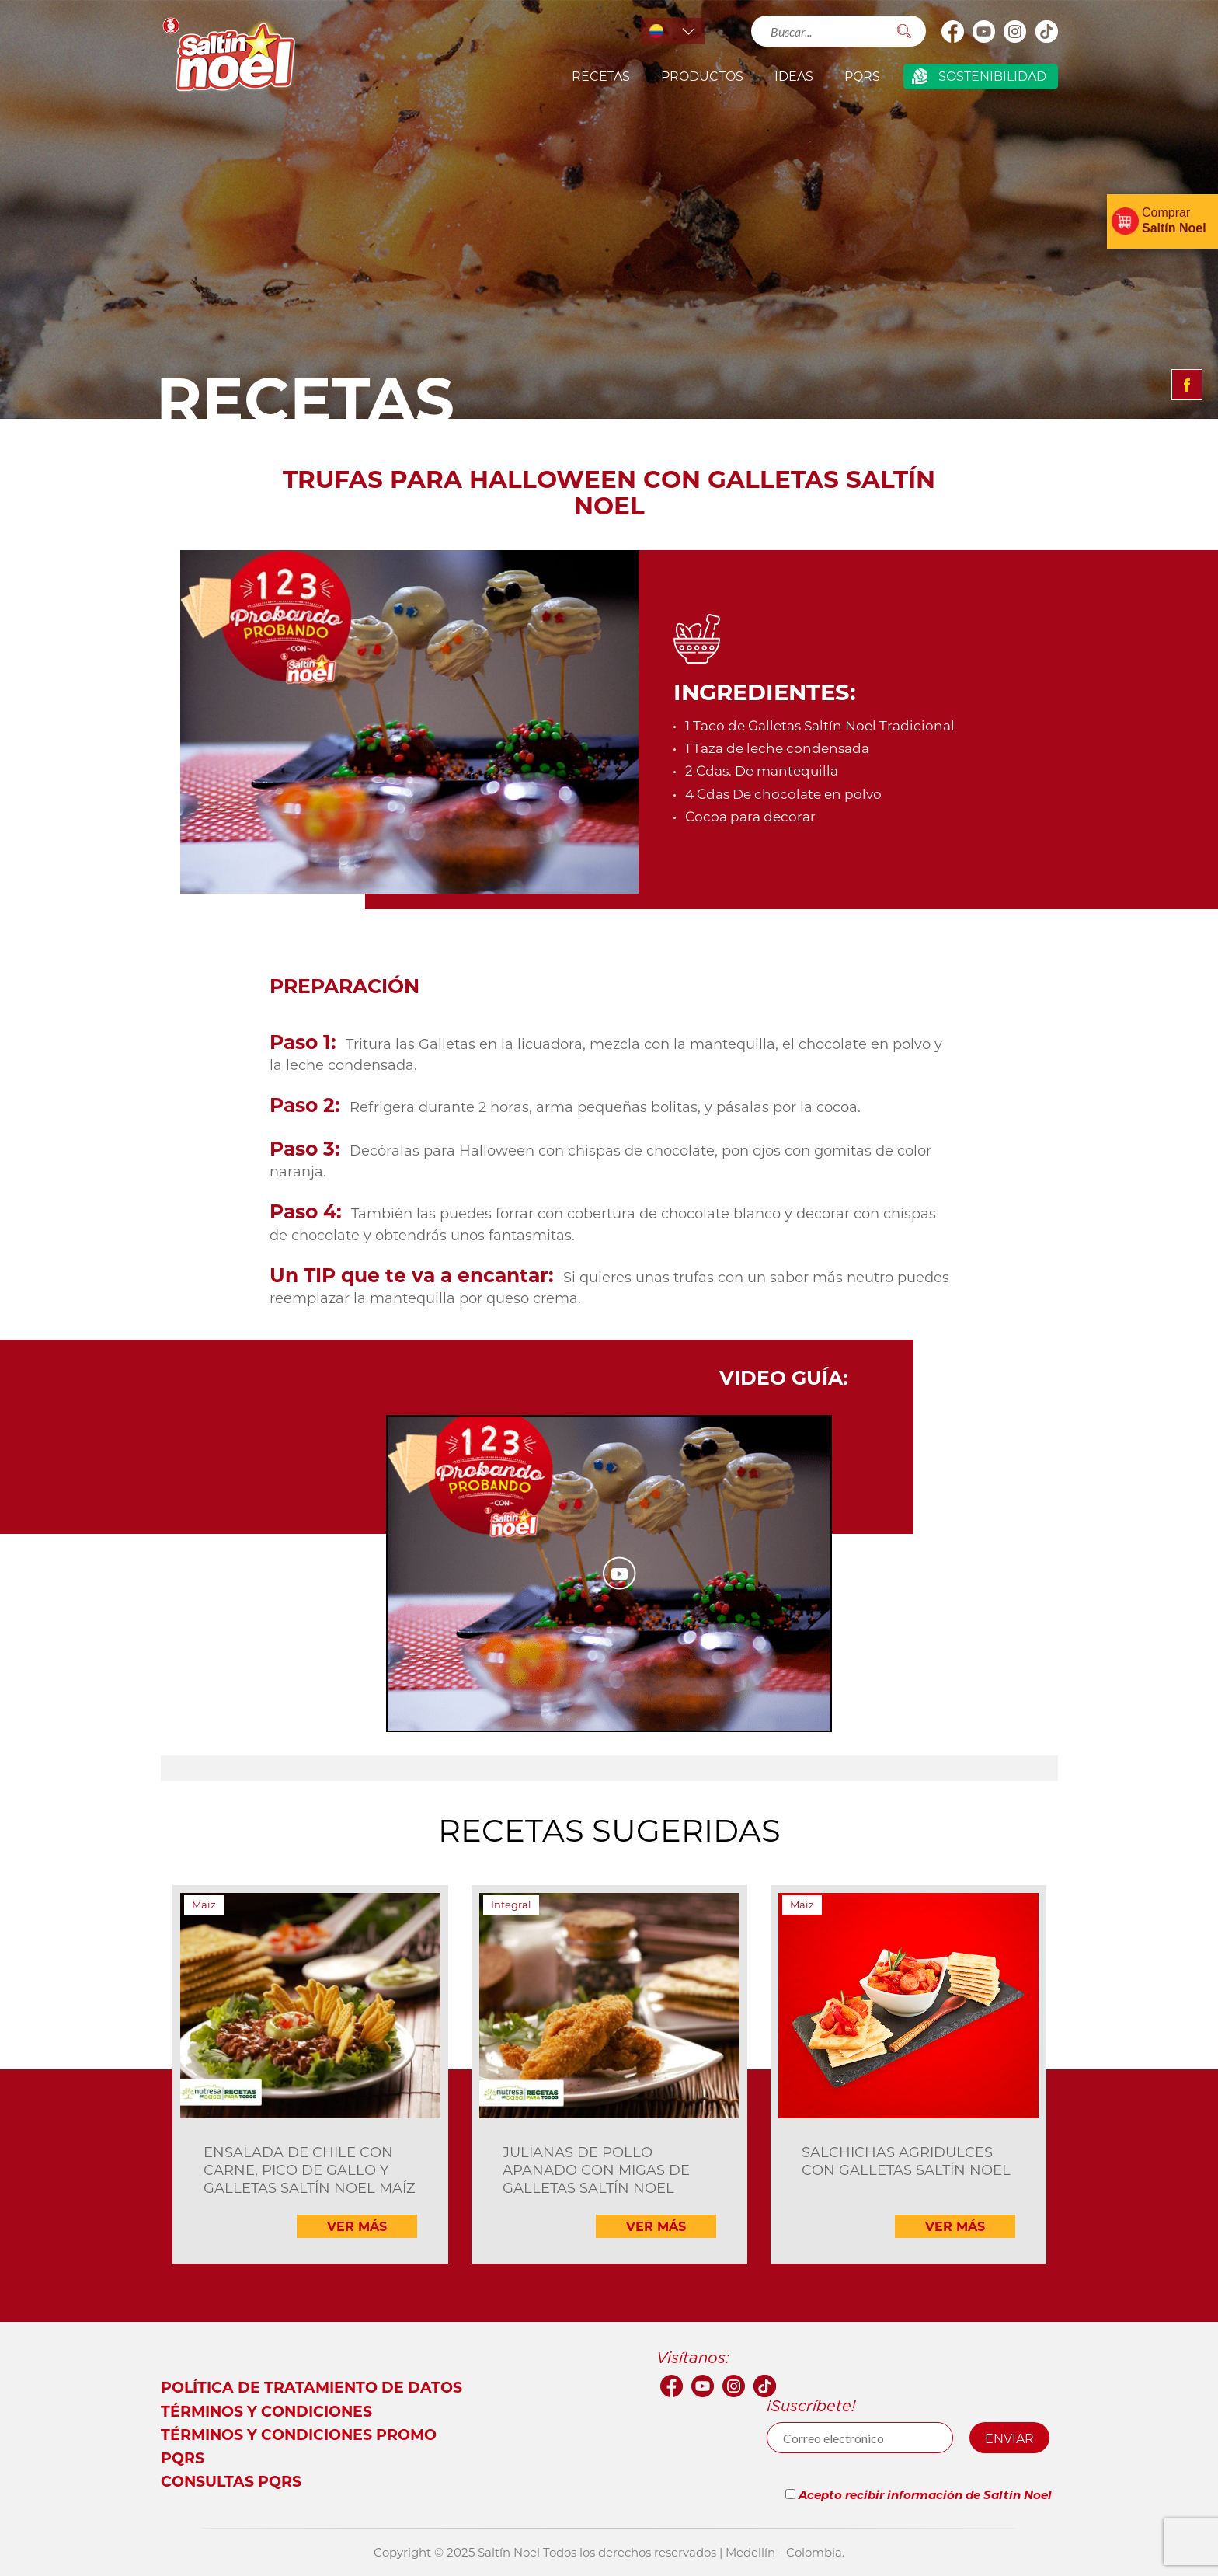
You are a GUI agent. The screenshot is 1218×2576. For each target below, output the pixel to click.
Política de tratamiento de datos (311, 2386)
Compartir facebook (1186, 384)
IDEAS (793, 76)
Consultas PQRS (231, 2481)
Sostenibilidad (992, 76)
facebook (953, 31)
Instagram (1015, 31)
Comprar (1174, 220)
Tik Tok (1046, 31)
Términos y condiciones (266, 2411)
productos (702, 76)
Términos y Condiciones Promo (299, 2434)
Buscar (904, 31)
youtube (984, 31)
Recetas (601, 76)
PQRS (862, 76)
